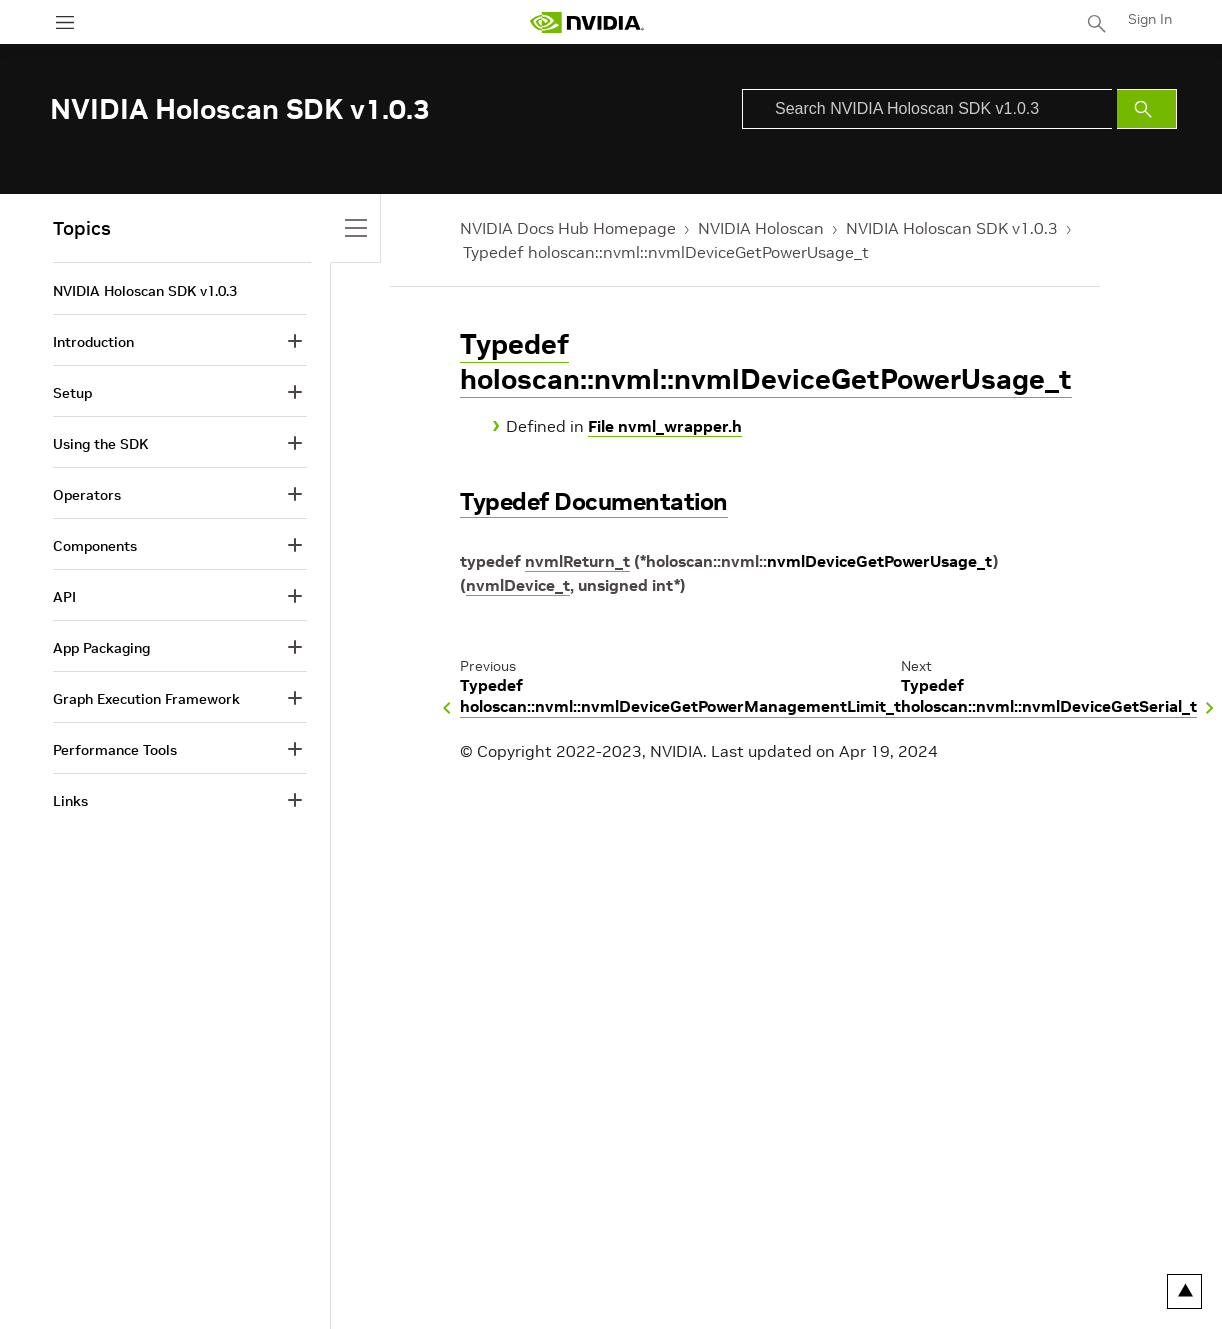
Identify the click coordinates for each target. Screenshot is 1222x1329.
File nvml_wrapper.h (665, 426)
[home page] (587, 22)
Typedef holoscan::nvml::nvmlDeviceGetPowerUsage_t (666, 252)
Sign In (1150, 19)
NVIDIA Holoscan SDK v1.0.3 (952, 228)
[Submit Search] (1147, 109)
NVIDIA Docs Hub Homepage (568, 228)
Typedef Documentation (594, 501)
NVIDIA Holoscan (761, 228)
